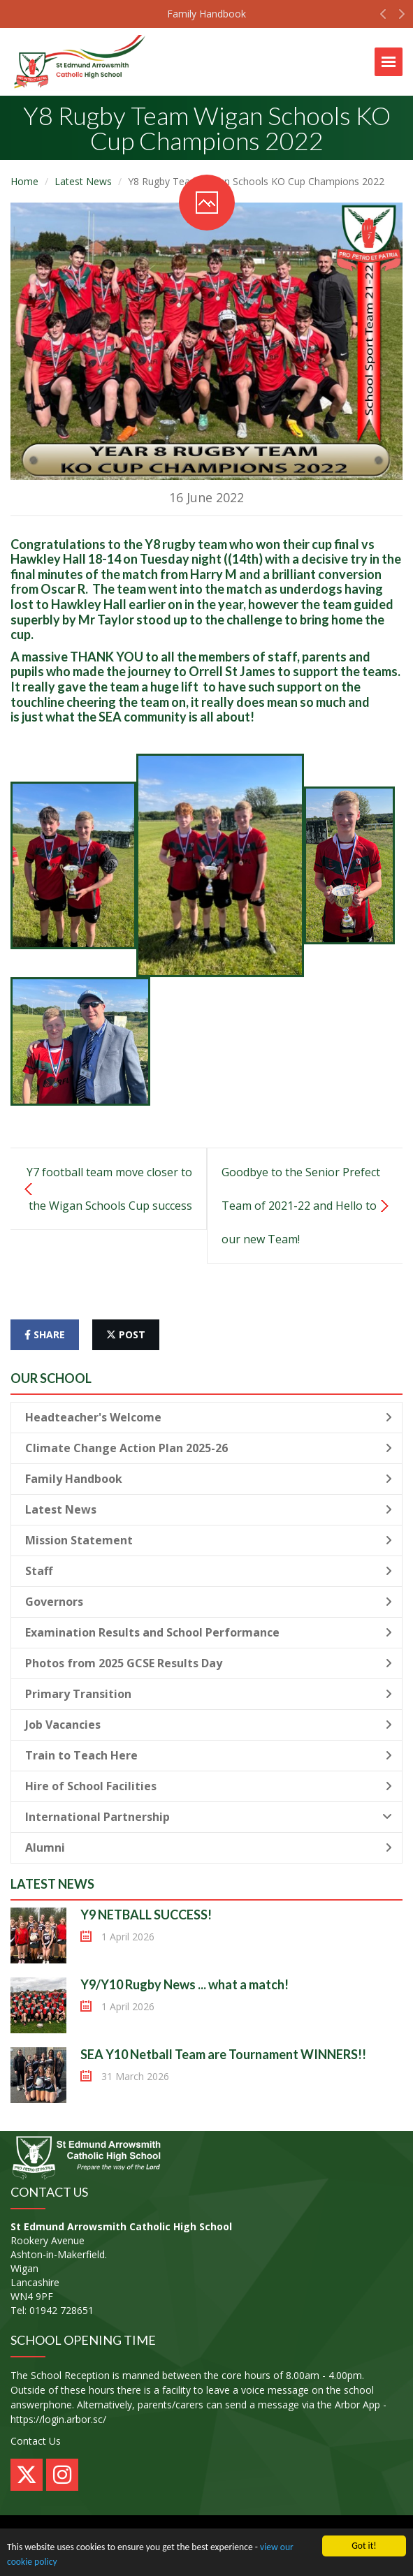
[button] (383, 17)
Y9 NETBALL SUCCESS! (146, 1914)
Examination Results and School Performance (208, 1632)
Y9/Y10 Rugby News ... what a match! (184, 1984)
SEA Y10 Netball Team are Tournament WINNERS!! (223, 2054)
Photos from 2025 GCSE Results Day (208, 1663)
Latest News (83, 181)
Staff (208, 1571)
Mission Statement (208, 1540)
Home (24, 181)
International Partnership (208, 1816)
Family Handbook (206, 13)
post (125, 1334)
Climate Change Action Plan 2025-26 (208, 1448)
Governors (208, 1601)
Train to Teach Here (208, 1755)
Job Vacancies (208, 1724)
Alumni (208, 1847)
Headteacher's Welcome (208, 1417)
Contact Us (35, 2440)
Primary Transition (208, 1694)
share (44, 1334)
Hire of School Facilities (208, 1786)
